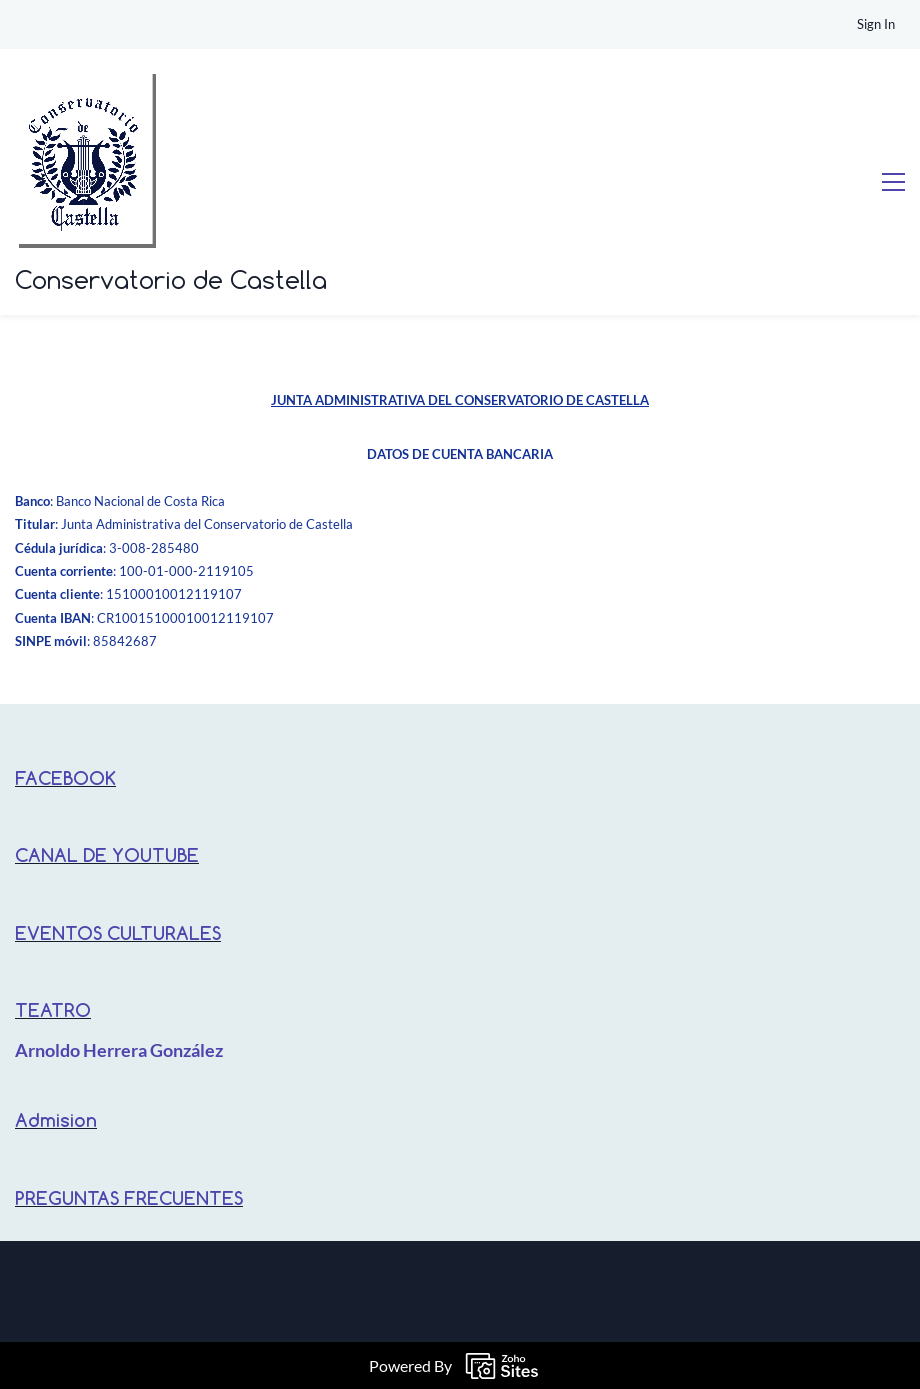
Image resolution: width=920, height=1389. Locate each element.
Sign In (876, 24)
